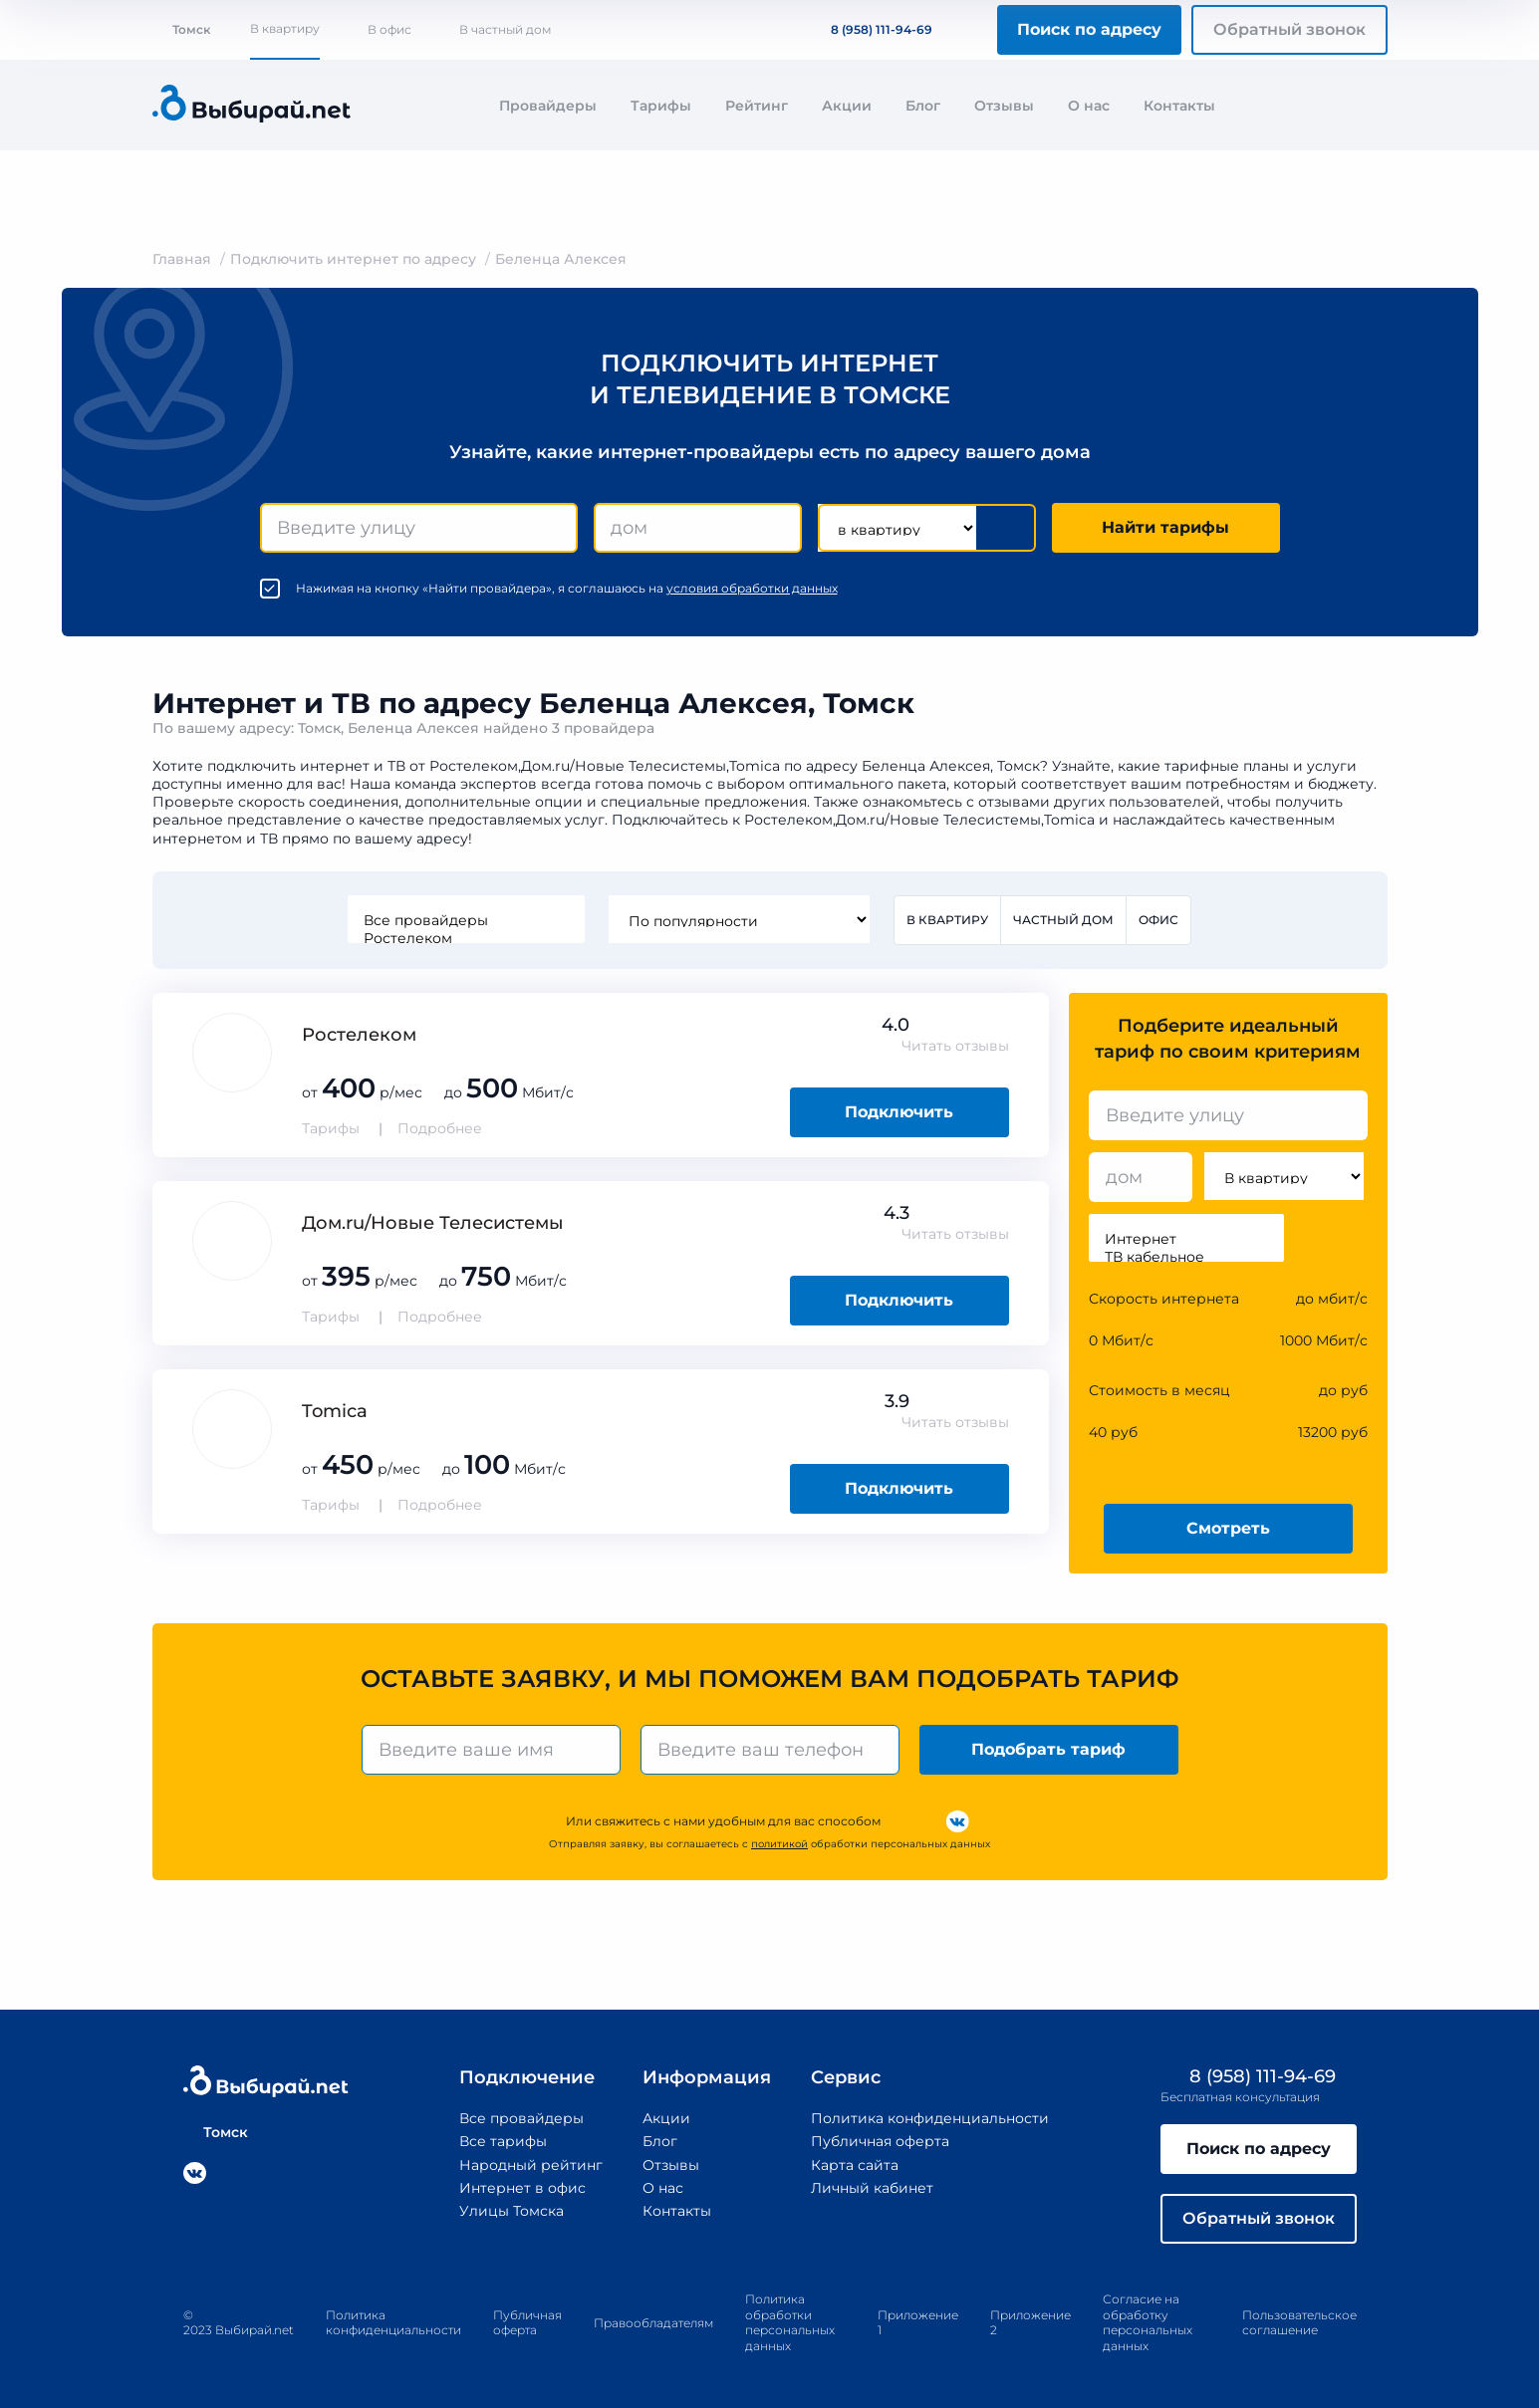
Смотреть (1228, 1528)
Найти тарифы (1165, 527)
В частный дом (505, 29)
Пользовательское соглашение (1299, 2322)
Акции (847, 106)
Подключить (899, 1111)
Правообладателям (653, 2322)
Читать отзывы (955, 1046)
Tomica (335, 1411)
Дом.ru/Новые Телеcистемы (433, 1223)
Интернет (1186, 1239)
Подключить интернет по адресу (353, 259)
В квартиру (285, 28)
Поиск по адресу (1089, 29)
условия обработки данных (752, 588)
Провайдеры (548, 106)
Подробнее (439, 1128)
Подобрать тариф (1048, 1749)
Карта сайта (854, 2165)
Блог (922, 106)
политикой (779, 1843)
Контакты (1179, 106)
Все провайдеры (466, 920)
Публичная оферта (880, 2141)
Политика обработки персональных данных (790, 2322)
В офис (389, 29)
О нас (1089, 106)
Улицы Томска (511, 2211)
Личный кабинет (872, 2188)
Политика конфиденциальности (930, 2118)
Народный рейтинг (531, 2165)
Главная (181, 259)
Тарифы (661, 106)
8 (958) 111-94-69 (869, 29)
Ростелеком (466, 938)
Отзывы (1004, 106)
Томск (181, 29)
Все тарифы (503, 2141)
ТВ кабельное (1186, 1257)
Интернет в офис (522, 2188)
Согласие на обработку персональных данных (1147, 2322)
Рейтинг (756, 106)
